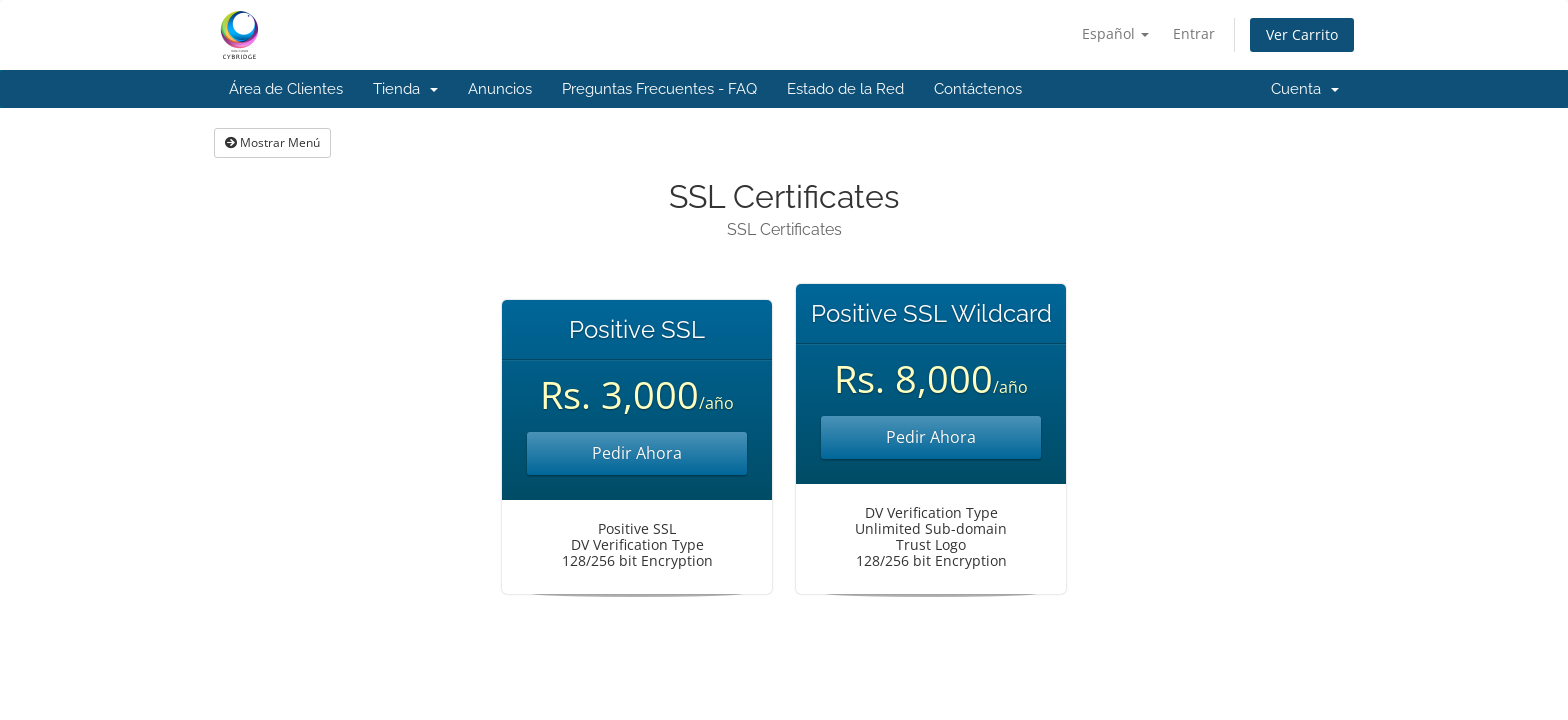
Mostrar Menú (272, 142)
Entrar (1194, 33)
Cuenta (1305, 89)
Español (1115, 33)
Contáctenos (978, 89)
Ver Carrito (1302, 34)
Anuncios (500, 89)
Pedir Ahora (637, 453)
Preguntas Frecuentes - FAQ (659, 89)
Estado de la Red (845, 89)
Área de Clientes (286, 89)
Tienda (405, 89)
